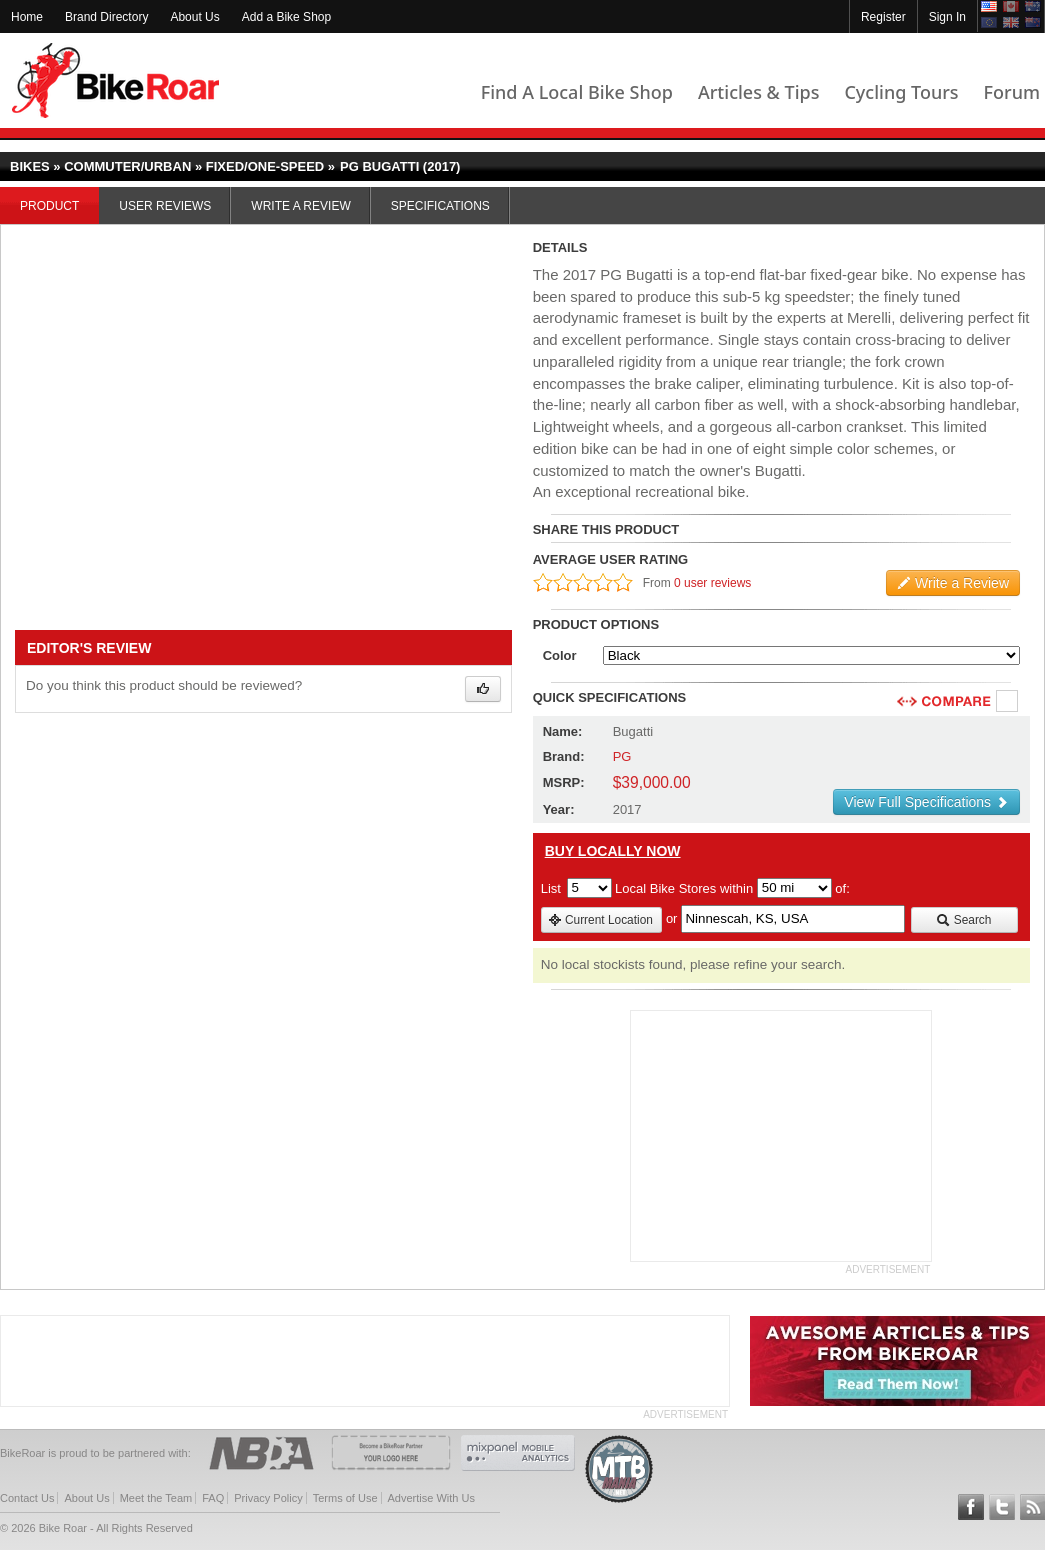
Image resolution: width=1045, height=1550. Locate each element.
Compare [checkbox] (1008, 702)
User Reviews (165, 206)
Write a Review (300, 206)
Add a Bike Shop (286, 17)
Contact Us (27, 1498)
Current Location (600, 920)
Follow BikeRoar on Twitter (1002, 1507)
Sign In (947, 17)
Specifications (440, 206)
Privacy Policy (268, 1498)
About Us (194, 17)
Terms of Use (345, 1498)
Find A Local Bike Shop (577, 92)
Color (560, 655)
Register (883, 17)
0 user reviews (712, 583)
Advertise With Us (431, 1498)
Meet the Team (156, 1498)
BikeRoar (115, 80)
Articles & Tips (758, 92)
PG (622, 756)
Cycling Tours (901, 92)
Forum (1012, 92)
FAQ (213, 1498)
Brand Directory (106, 17)
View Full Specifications (926, 802)
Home (27, 17)
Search (963, 920)
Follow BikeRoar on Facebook (971, 1507)
